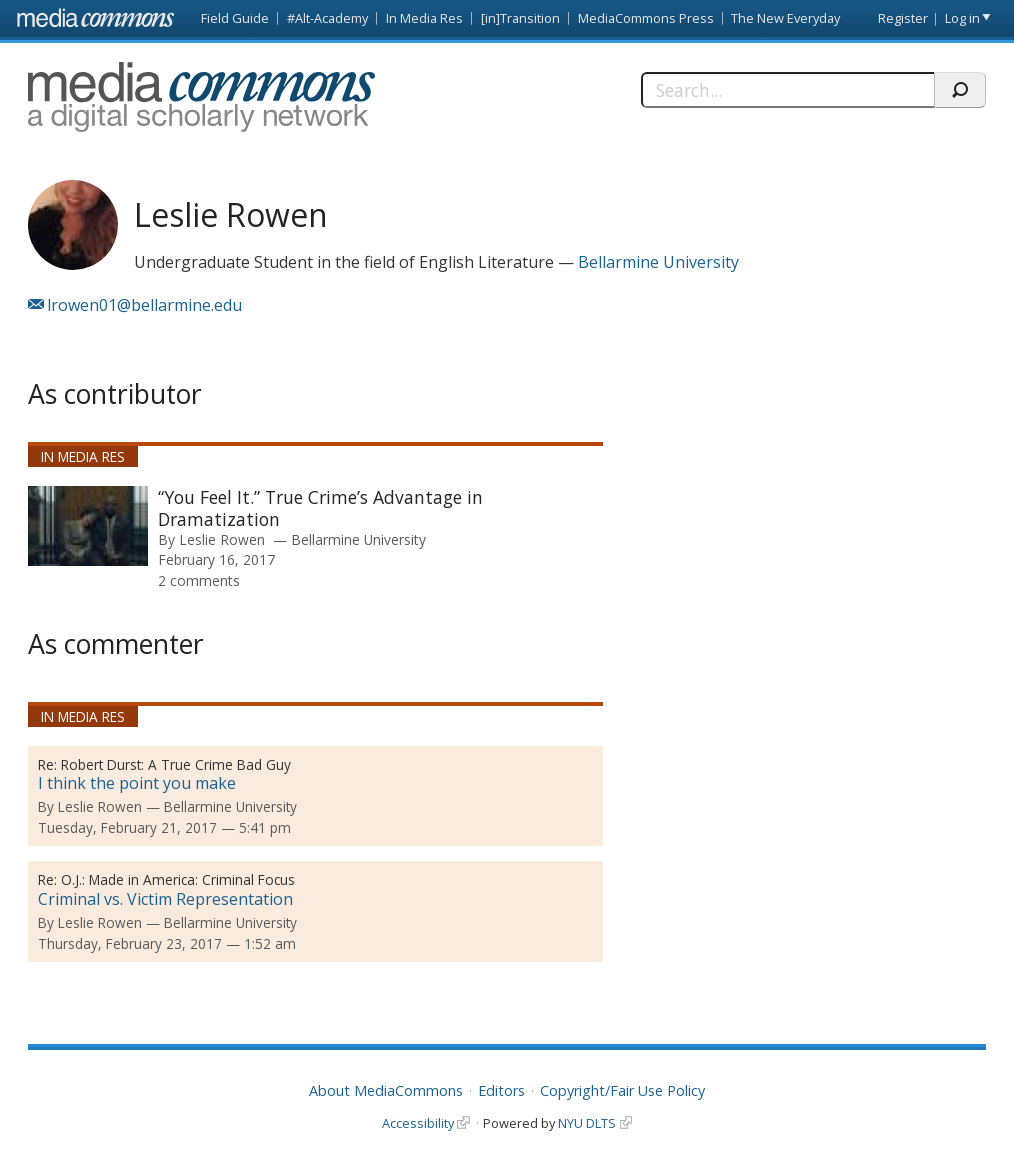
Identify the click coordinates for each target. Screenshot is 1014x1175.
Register (903, 18)
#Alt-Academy (327, 18)
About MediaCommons (386, 1090)
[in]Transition (520, 18)
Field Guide (235, 18)
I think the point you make (137, 783)
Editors (501, 1090)
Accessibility (418, 1123)
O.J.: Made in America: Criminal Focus (178, 879)
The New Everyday (785, 18)
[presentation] (88, 526)
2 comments (199, 580)
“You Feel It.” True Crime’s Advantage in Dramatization (320, 508)
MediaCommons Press (646, 18)
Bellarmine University (658, 262)
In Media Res (424, 18)
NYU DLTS (587, 1123)
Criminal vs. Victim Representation (165, 899)
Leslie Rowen (222, 539)
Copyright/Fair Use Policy (622, 1090)
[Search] (787, 90)
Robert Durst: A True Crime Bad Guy (176, 764)
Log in (962, 18)
